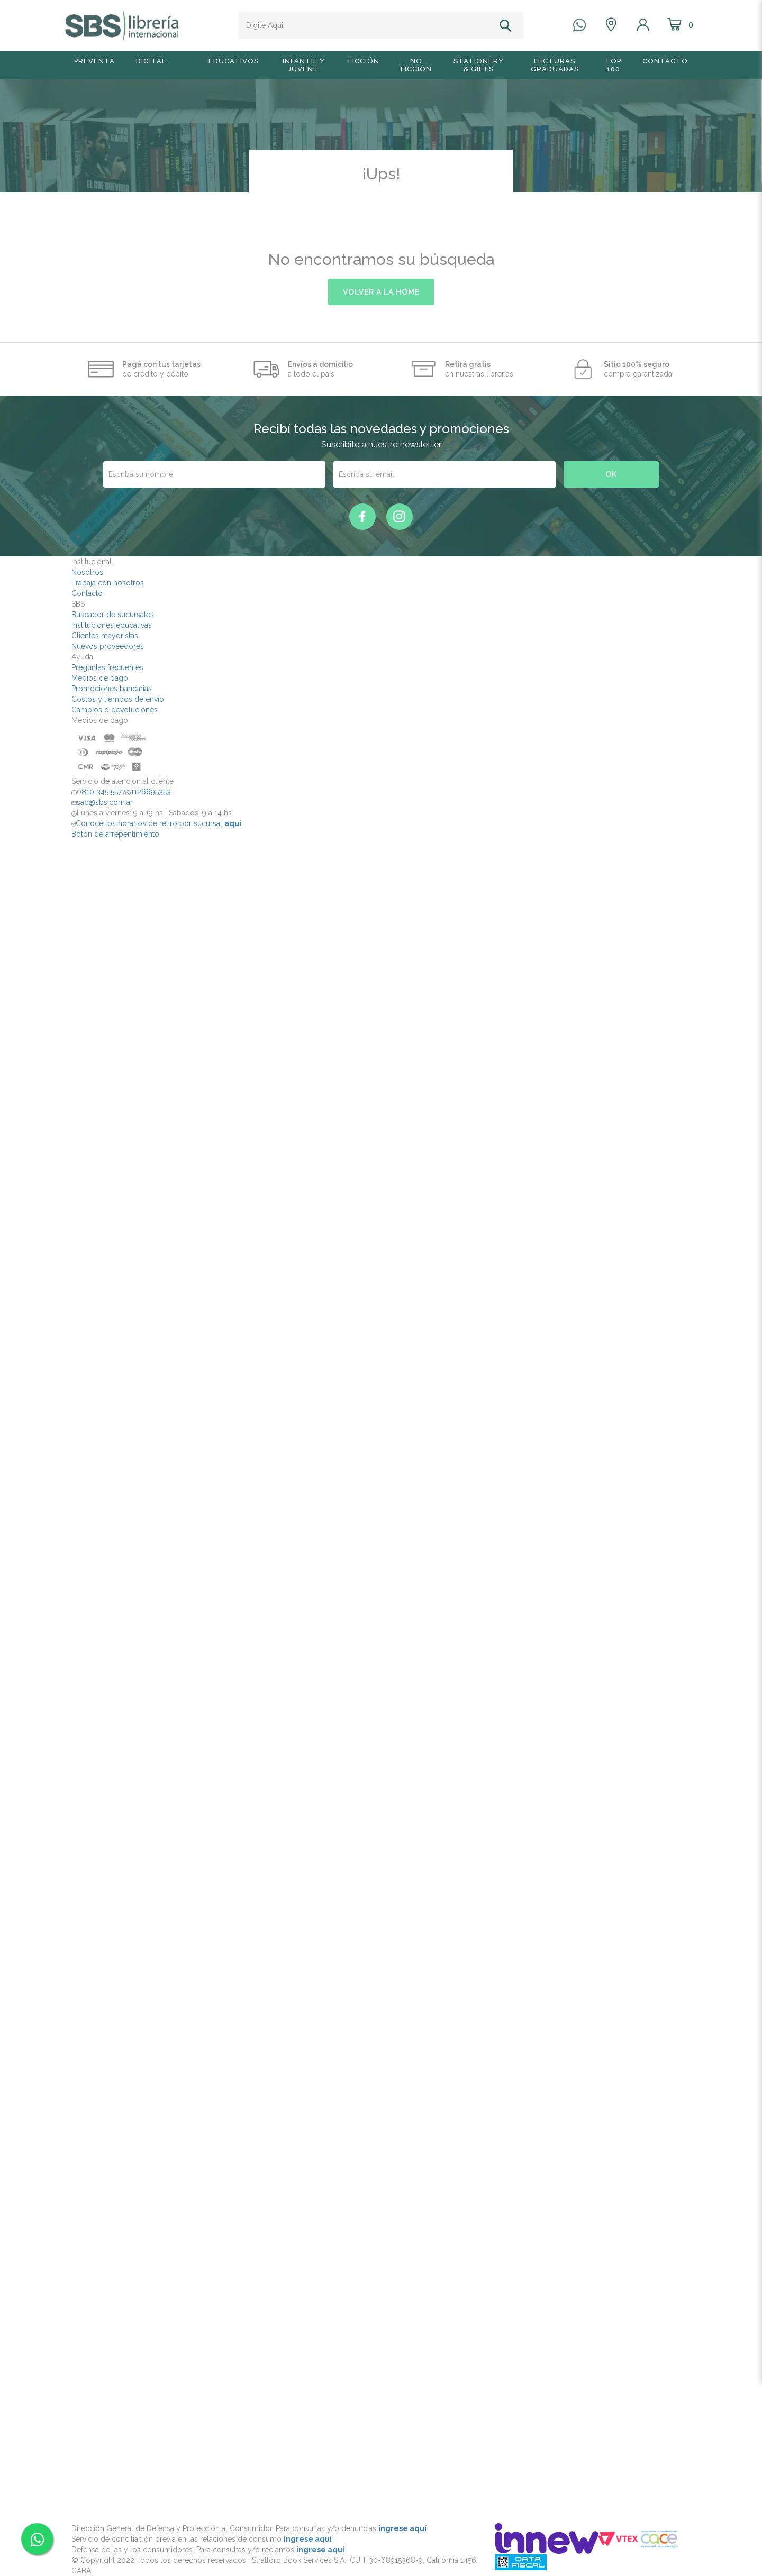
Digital (151, 61)
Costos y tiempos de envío (117, 699)
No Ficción (416, 65)
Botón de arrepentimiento (115, 834)
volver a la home (381, 292)
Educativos (233, 61)
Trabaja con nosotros (107, 583)
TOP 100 (613, 65)
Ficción (363, 61)
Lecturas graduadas (555, 65)
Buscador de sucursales (112, 614)
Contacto (665, 61)
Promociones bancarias (111, 688)
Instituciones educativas (111, 625)
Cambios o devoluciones (114, 709)
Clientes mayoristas (104, 635)
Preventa (94, 61)
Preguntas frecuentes (107, 667)
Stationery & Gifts (478, 65)
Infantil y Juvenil (304, 65)
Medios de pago (99, 678)
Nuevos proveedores (107, 646)
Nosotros (87, 572)
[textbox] (366, 25)
